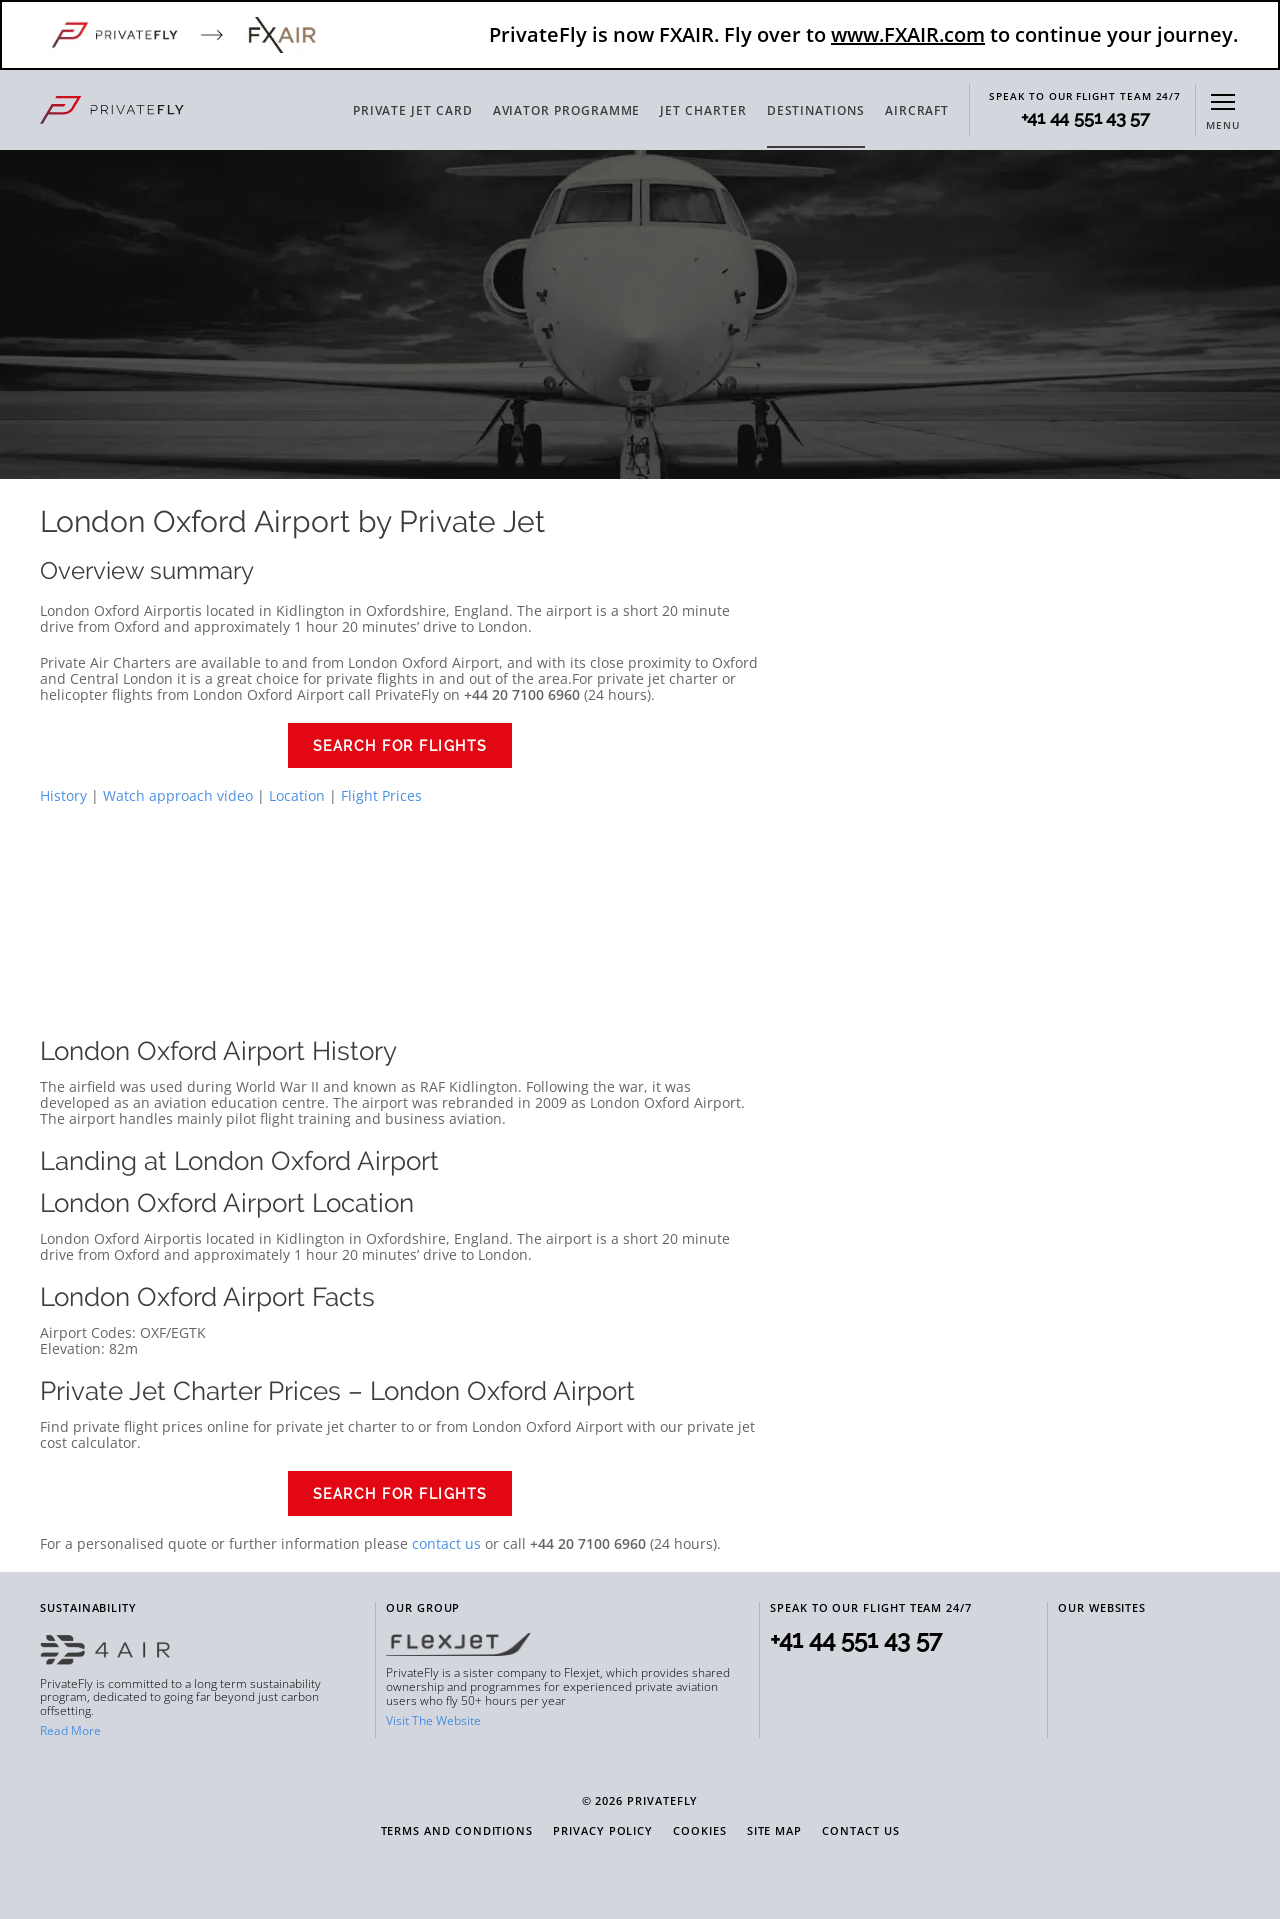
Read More (70, 1730)
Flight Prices (381, 795)
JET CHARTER (703, 110)
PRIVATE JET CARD (413, 110)
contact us (446, 1543)
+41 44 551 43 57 (1085, 118)
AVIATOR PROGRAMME (567, 110)
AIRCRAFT (917, 110)
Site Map (774, 1831)
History (63, 795)
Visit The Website (433, 1720)
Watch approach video (178, 795)
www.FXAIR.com (908, 34)
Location (297, 795)
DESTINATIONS (816, 110)
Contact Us (860, 1831)
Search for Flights (400, 746)
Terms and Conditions (457, 1831)
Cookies (700, 1831)
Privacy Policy (603, 1831)
